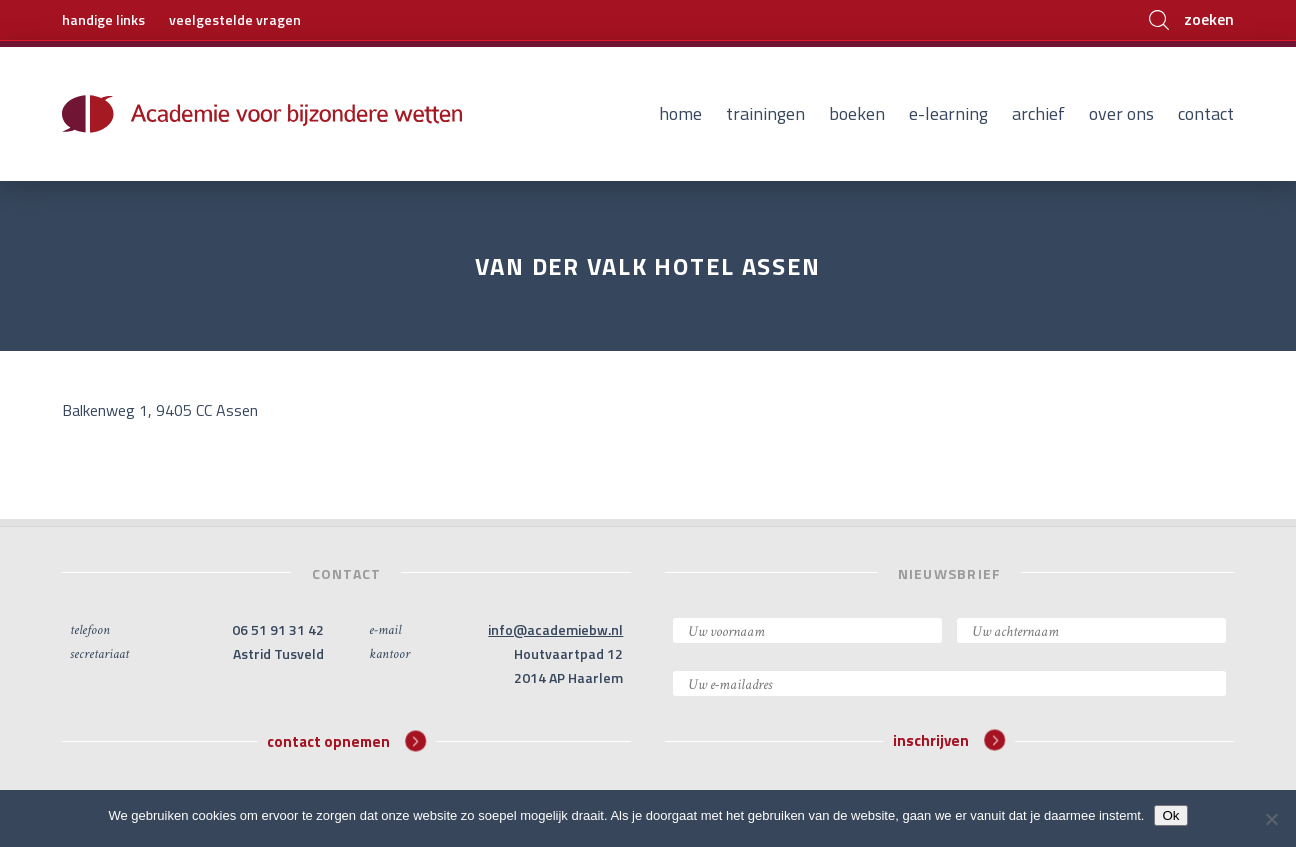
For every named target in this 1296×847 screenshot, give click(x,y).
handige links (103, 19)
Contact (1206, 113)
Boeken (857, 113)
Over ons (1121, 113)
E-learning (948, 113)
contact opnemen (346, 740)
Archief (1038, 113)
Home (680, 113)
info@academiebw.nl (555, 629)
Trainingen (765, 113)
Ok (1170, 815)
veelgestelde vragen (235, 19)
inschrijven (949, 740)
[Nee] (1271, 819)
